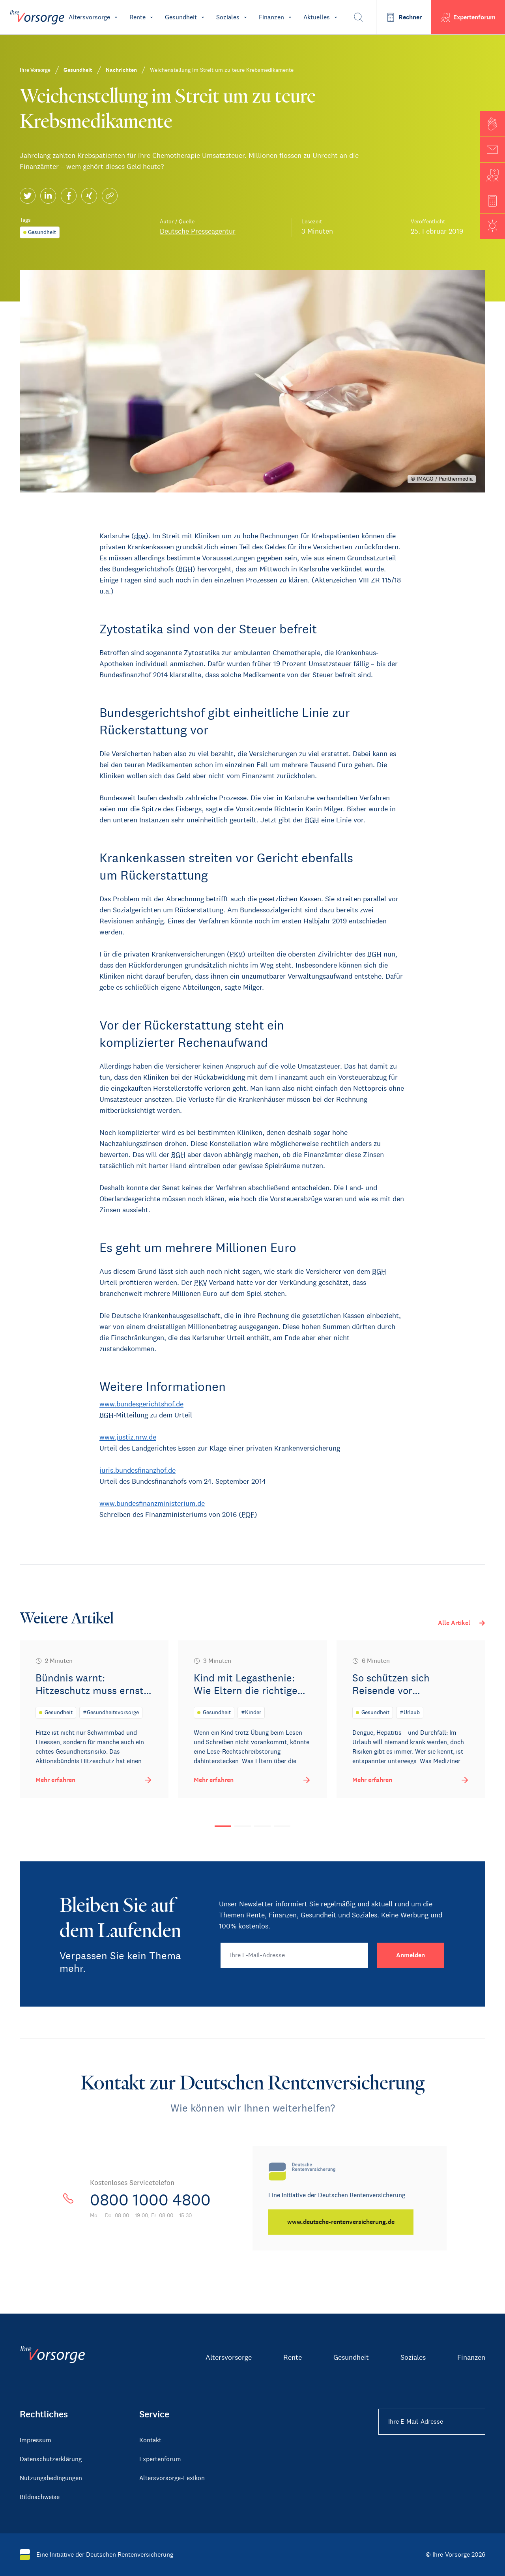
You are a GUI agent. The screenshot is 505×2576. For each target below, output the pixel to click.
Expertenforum (160, 2459)
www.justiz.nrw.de (127, 1437)
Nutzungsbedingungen (51, 2478)
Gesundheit (351, 2357)
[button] (492, 124)
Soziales (413, 2357)
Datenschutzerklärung (51, 2459)
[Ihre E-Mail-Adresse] (294, 1955)
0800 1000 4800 (150, 2200)
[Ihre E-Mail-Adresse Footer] (431, 2422)
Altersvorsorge (229, 2357)
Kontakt (150, 2440)
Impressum (35, 2440)
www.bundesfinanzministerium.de (152, 1503)
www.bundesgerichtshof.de (141, 1404)
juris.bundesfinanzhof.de (137, 1470)
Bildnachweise (40, 2497)
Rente (292, 2357)
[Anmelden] (410, 1955)
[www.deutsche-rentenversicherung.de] (340, 2222)
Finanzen (471, 2357)
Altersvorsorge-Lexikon (172, 2478)
